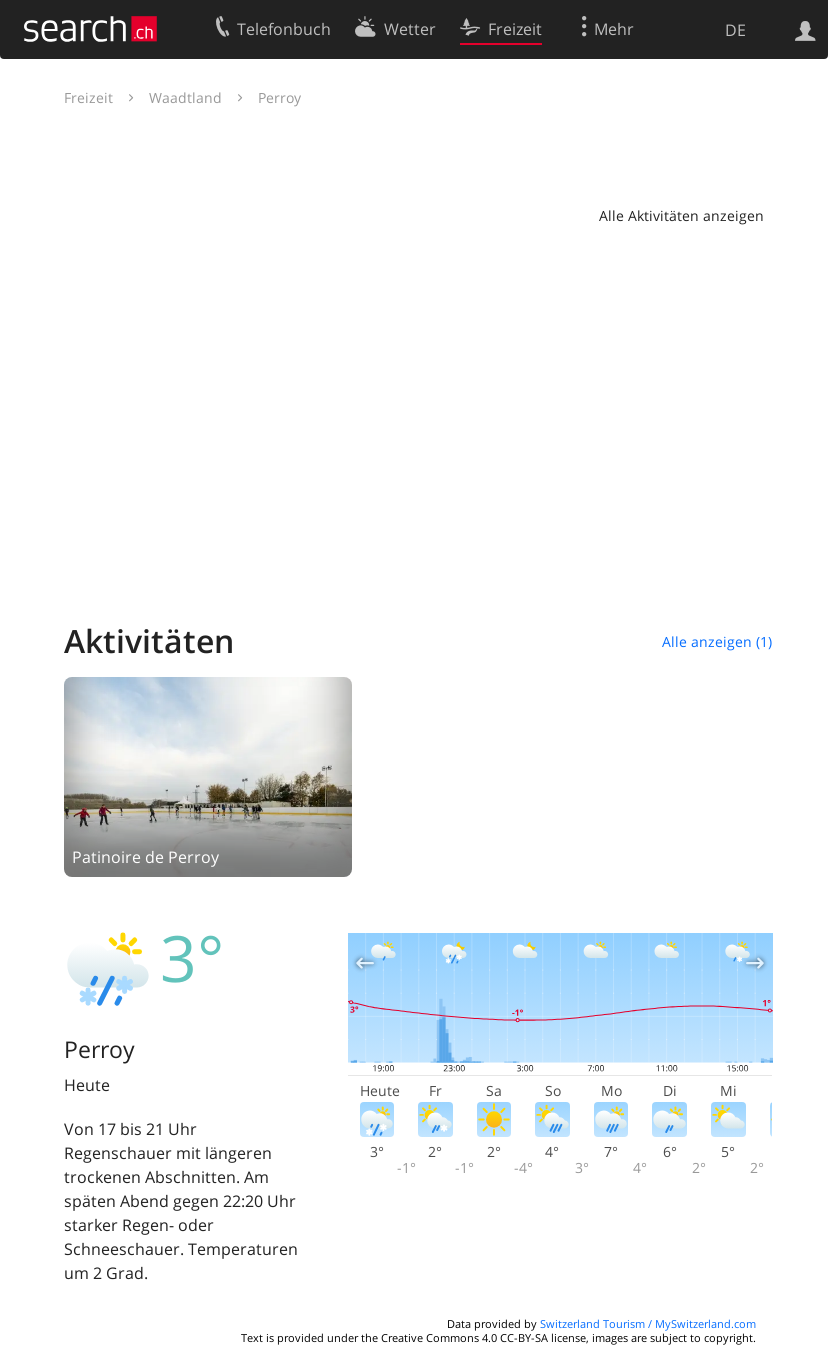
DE (735, 30)
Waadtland (185, 97)
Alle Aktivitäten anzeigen (681, 215)
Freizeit (88, 97)
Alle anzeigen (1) (717, 641)
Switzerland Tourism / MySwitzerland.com (648, 1323)
